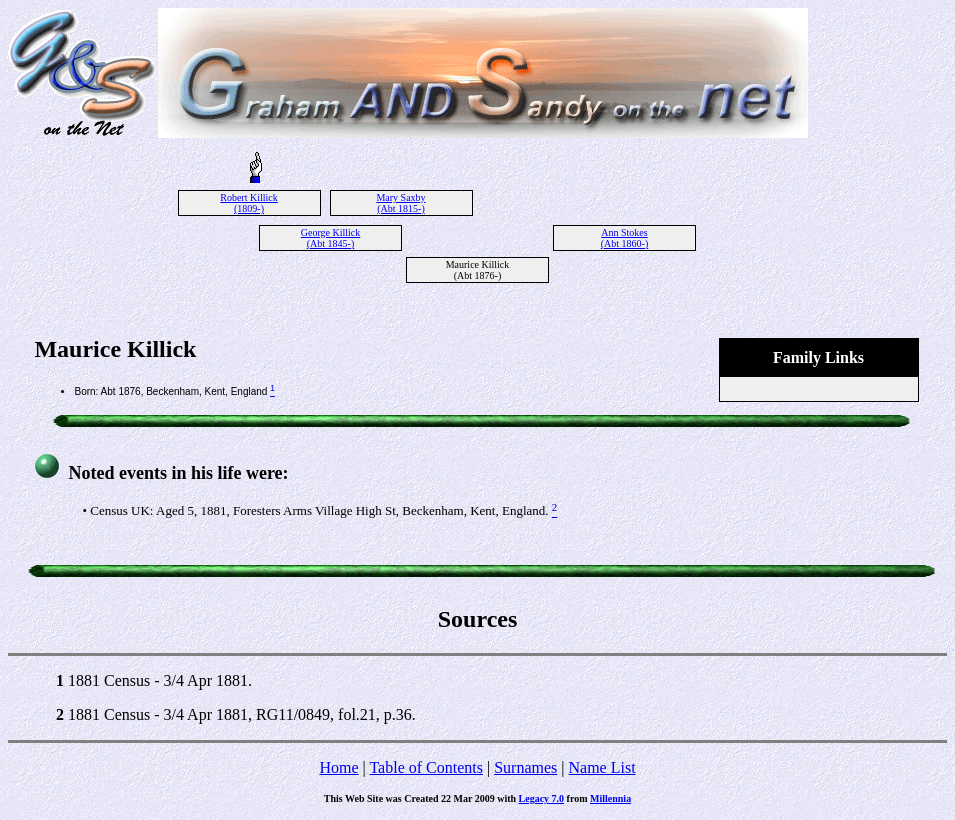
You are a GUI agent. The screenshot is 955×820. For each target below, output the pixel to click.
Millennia (610, 798)
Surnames (525, 767)
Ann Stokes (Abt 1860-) (625, 238)
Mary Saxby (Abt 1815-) (400, 203)
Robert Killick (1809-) (249, 203)
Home (338, 767)
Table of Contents (426, 767)
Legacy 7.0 (542, 798)
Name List (601, 767)
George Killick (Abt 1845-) (331, 238)
